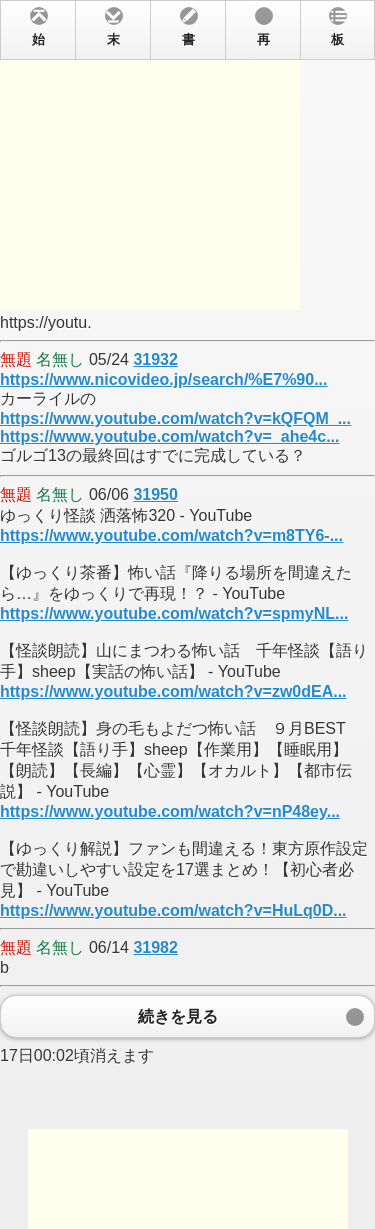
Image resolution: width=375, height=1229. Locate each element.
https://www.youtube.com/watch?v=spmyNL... (174, 613)
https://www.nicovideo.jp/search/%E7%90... (164, 379)
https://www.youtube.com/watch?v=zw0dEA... (173, 691)
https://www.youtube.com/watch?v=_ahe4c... (169, 436)
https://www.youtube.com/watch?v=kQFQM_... (175, 418)
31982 (155, 947)
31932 (155, 359)
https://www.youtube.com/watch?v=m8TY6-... (171, 535)
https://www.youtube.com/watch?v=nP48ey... (170, 811)
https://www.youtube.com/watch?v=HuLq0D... (173, 910)
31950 (155, 494)
